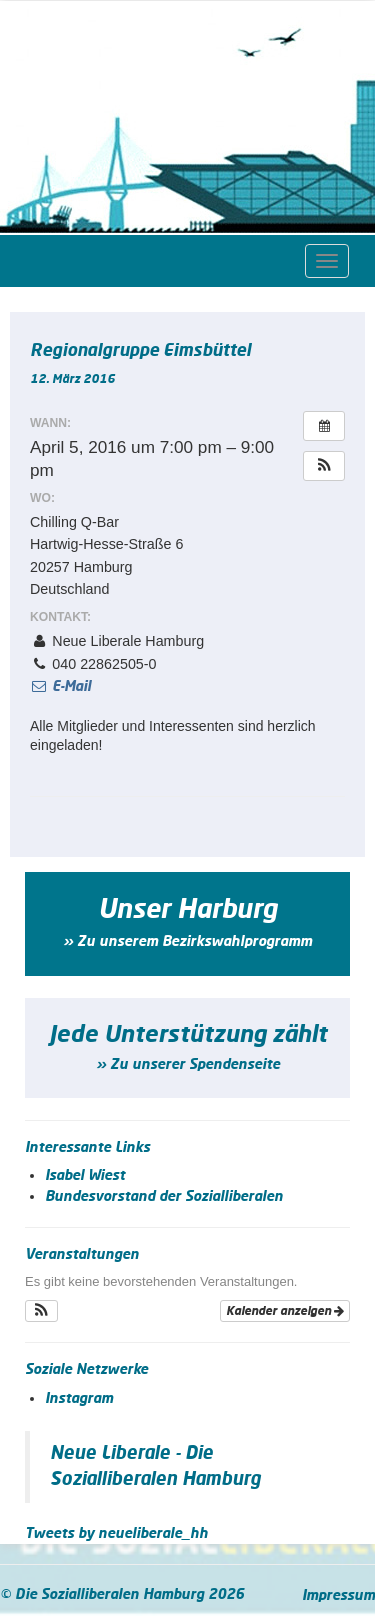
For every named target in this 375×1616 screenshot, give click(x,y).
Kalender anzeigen (285, 1311)
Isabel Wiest (85, 1176)
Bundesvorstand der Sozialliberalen (164, 1197)
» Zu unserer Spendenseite (188, 1065)
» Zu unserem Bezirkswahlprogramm (187, 942)
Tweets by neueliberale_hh (116, 1534)
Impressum (338, 1596)
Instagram (79, 1399)
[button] (324, 466)
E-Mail (60, 687)
